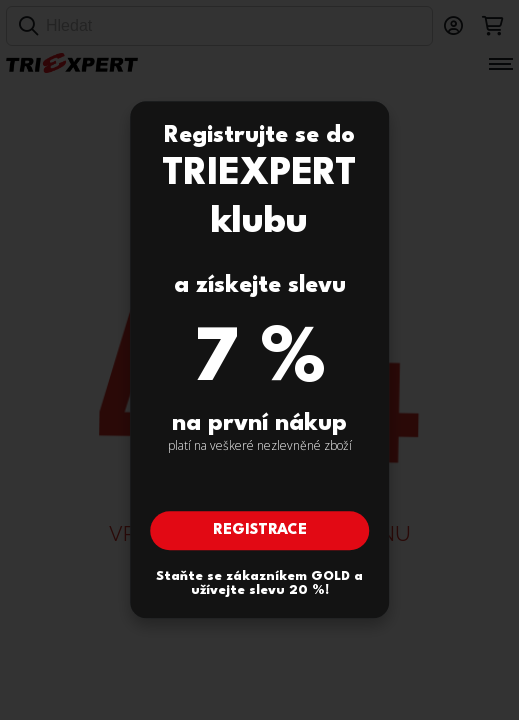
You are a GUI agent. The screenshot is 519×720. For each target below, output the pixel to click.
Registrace (260, 531)
